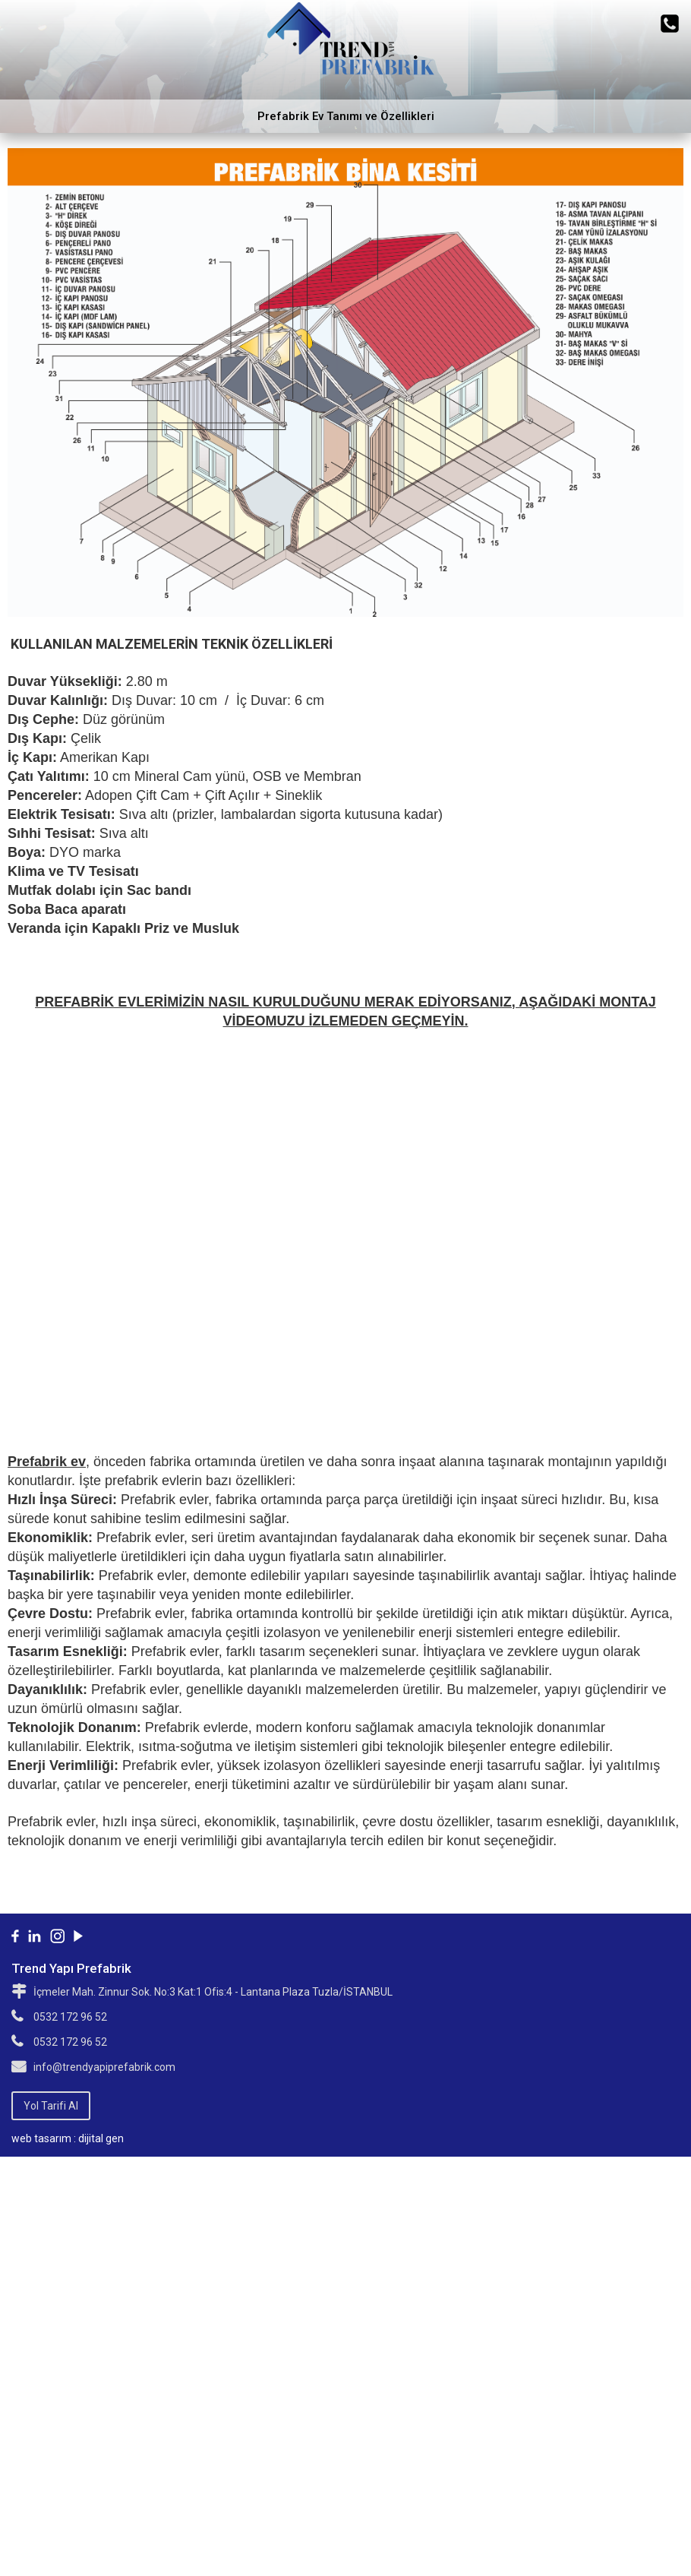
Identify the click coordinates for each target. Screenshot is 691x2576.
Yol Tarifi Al (51, 2106)
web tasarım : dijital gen (67, 2138)
